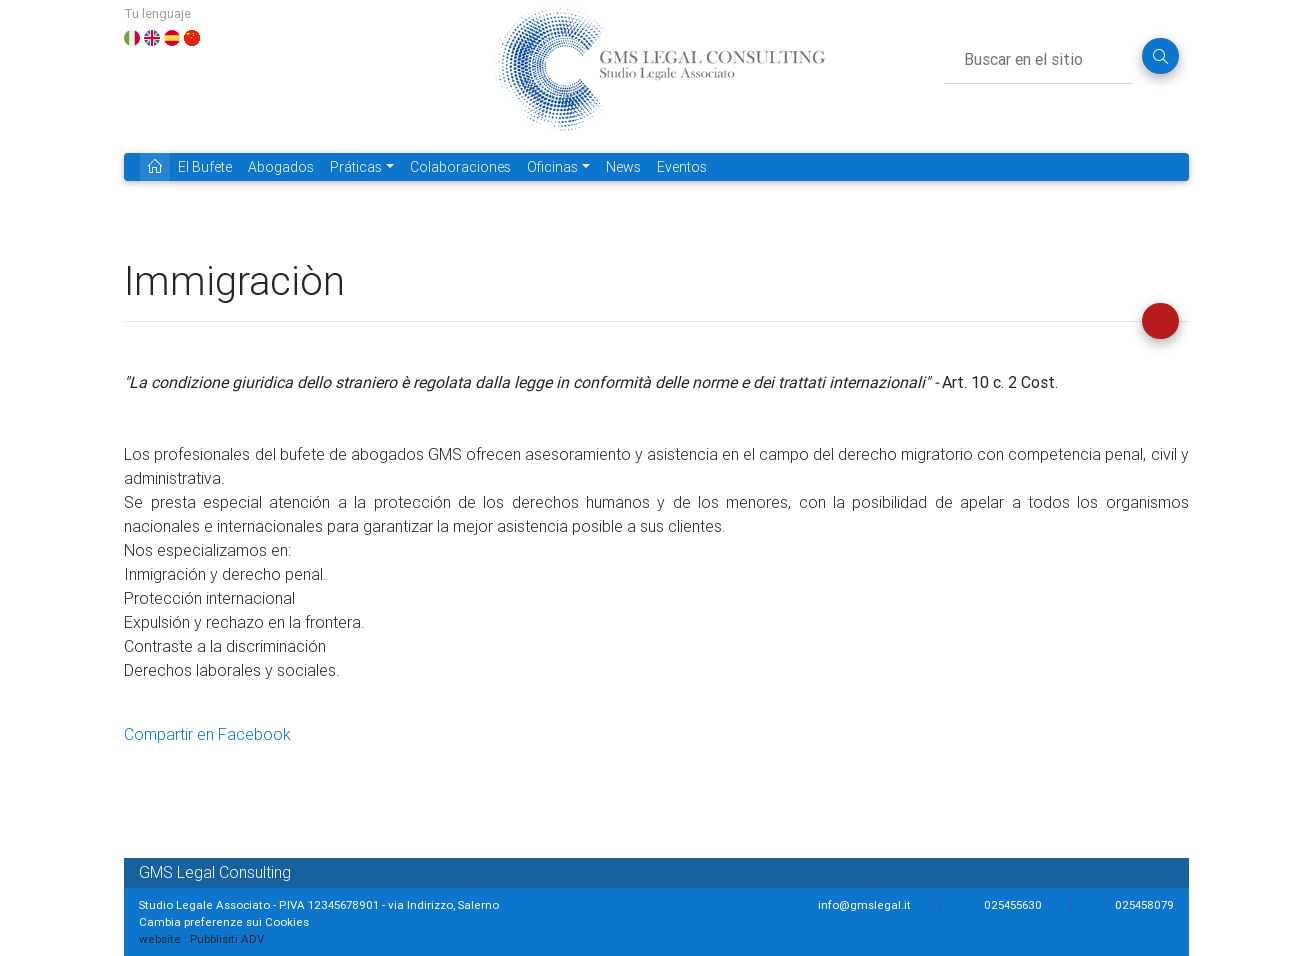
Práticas (356, 167)
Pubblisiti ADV (227, 938)
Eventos (682, 167)
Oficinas (552, 167)
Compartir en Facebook (207, 734)
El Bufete (205, 167)
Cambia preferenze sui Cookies (224, 921)
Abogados (281, 167)
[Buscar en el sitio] (1039, 56)
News (623, 167)
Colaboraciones (460, 167)
